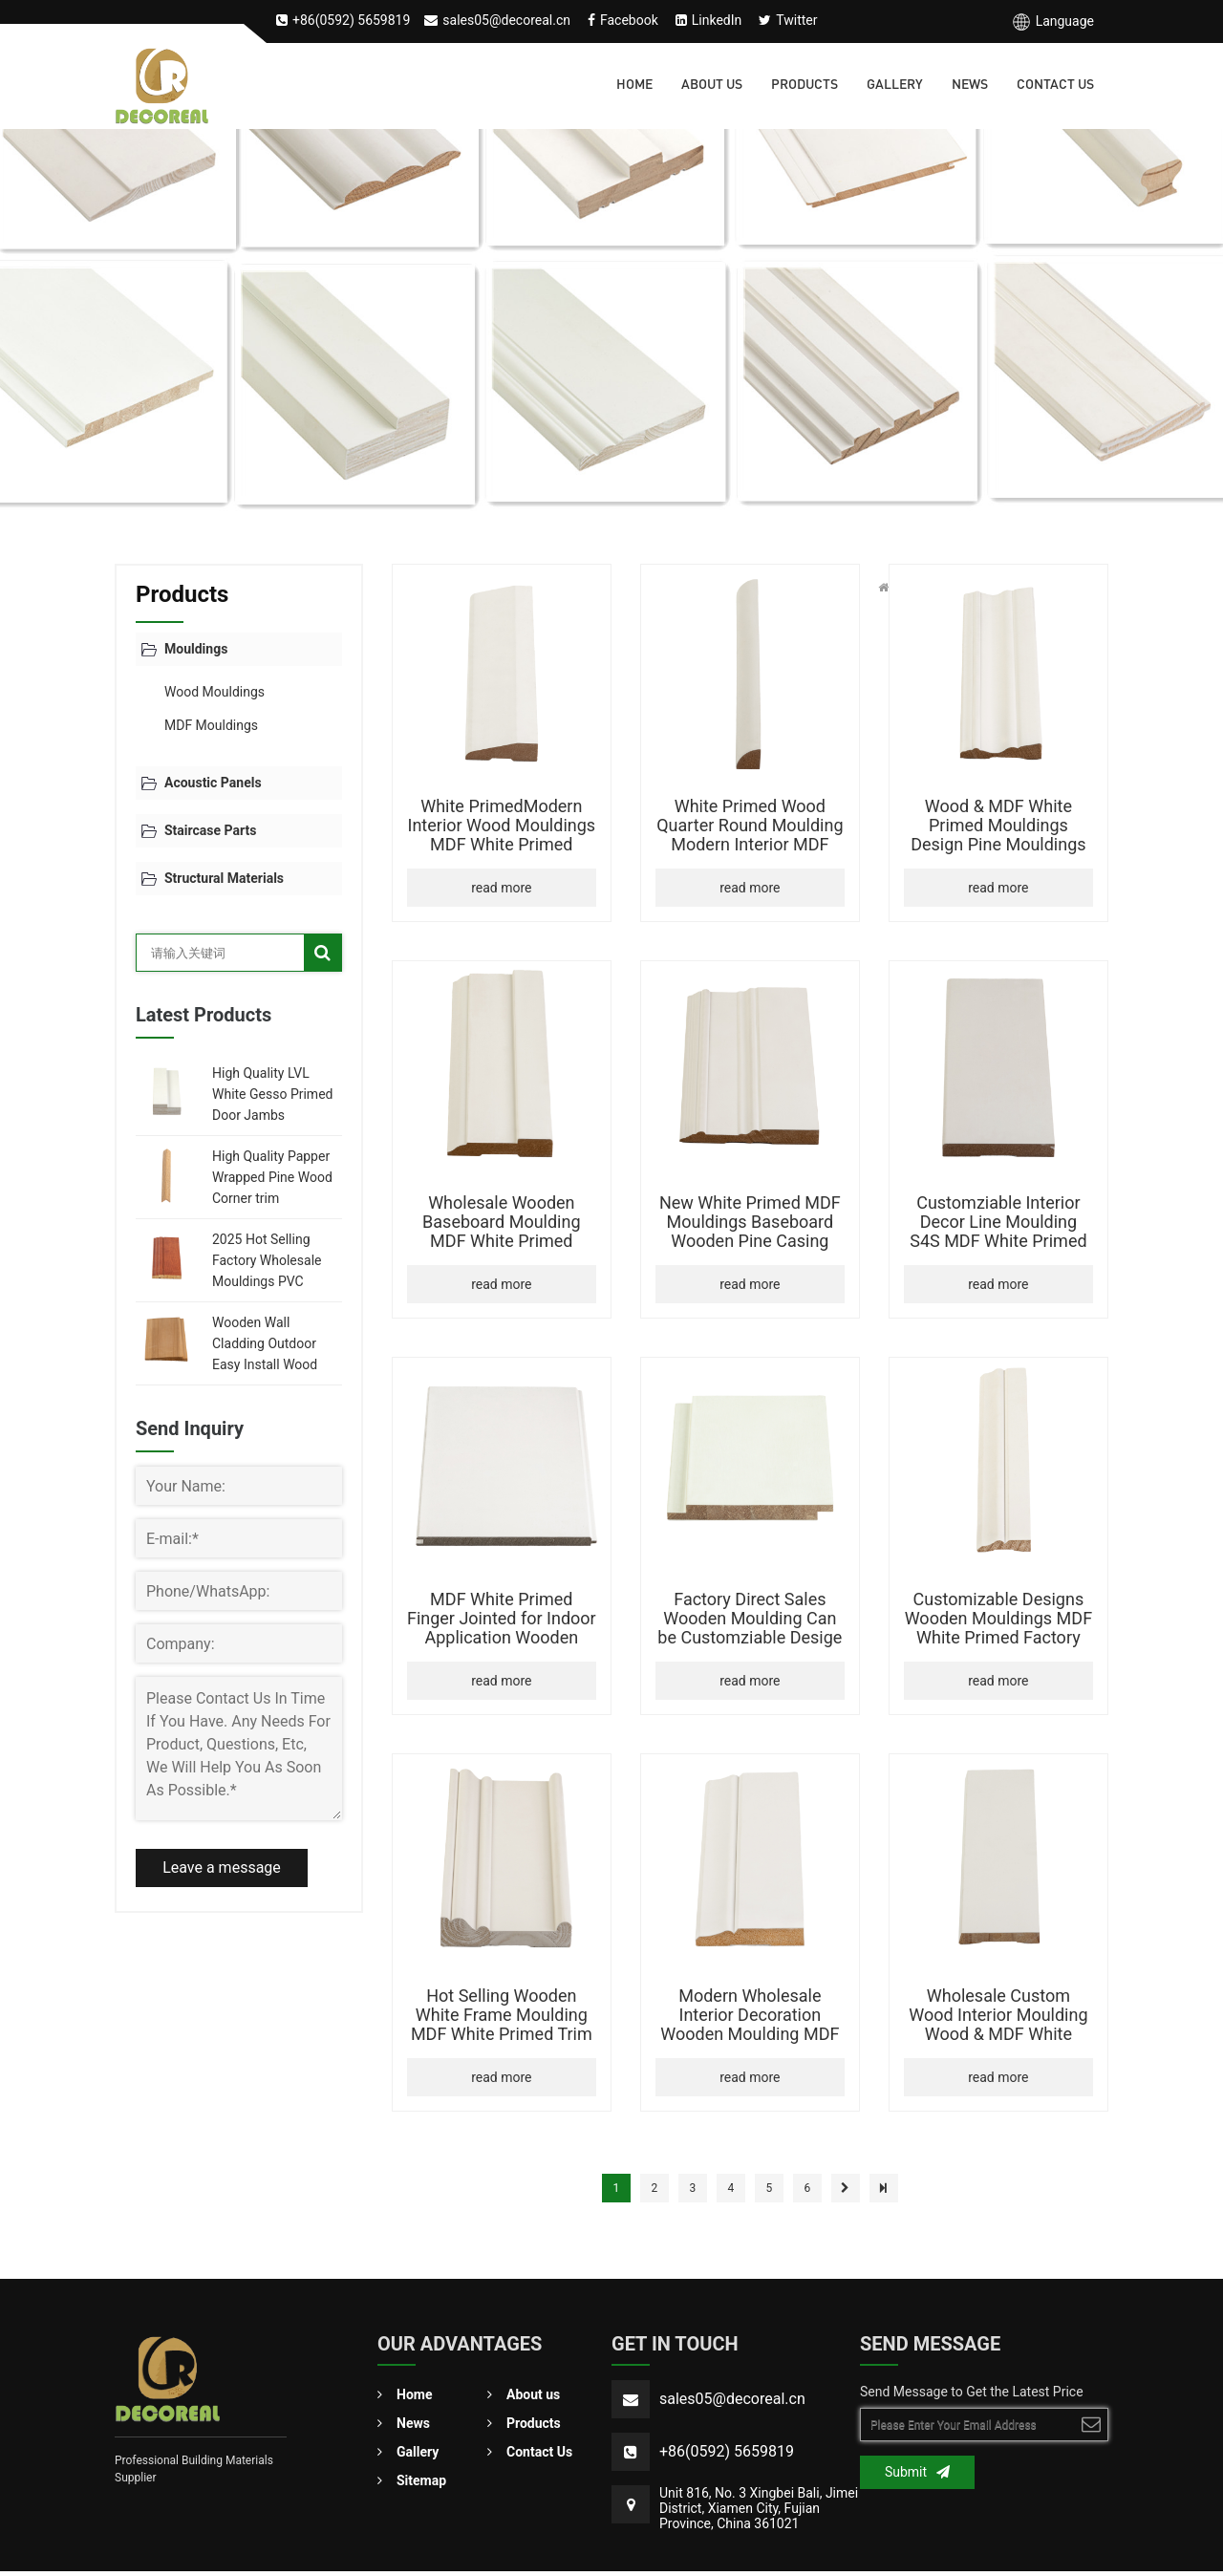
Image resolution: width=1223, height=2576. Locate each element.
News (970, 85)
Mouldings (195, 648)
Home (634, 85)
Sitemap (411, 2483)
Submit (917, 2471)
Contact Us (1055, 85)
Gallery (895, 85)
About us (711, 85)
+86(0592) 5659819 (726, 2451)
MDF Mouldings (211, 725)
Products (804, 85)
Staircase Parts (210, 830)
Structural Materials (224, 878)
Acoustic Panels (213, 782)
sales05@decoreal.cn (732, 2399)
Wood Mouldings (214, 691)
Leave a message (221, 1867)
